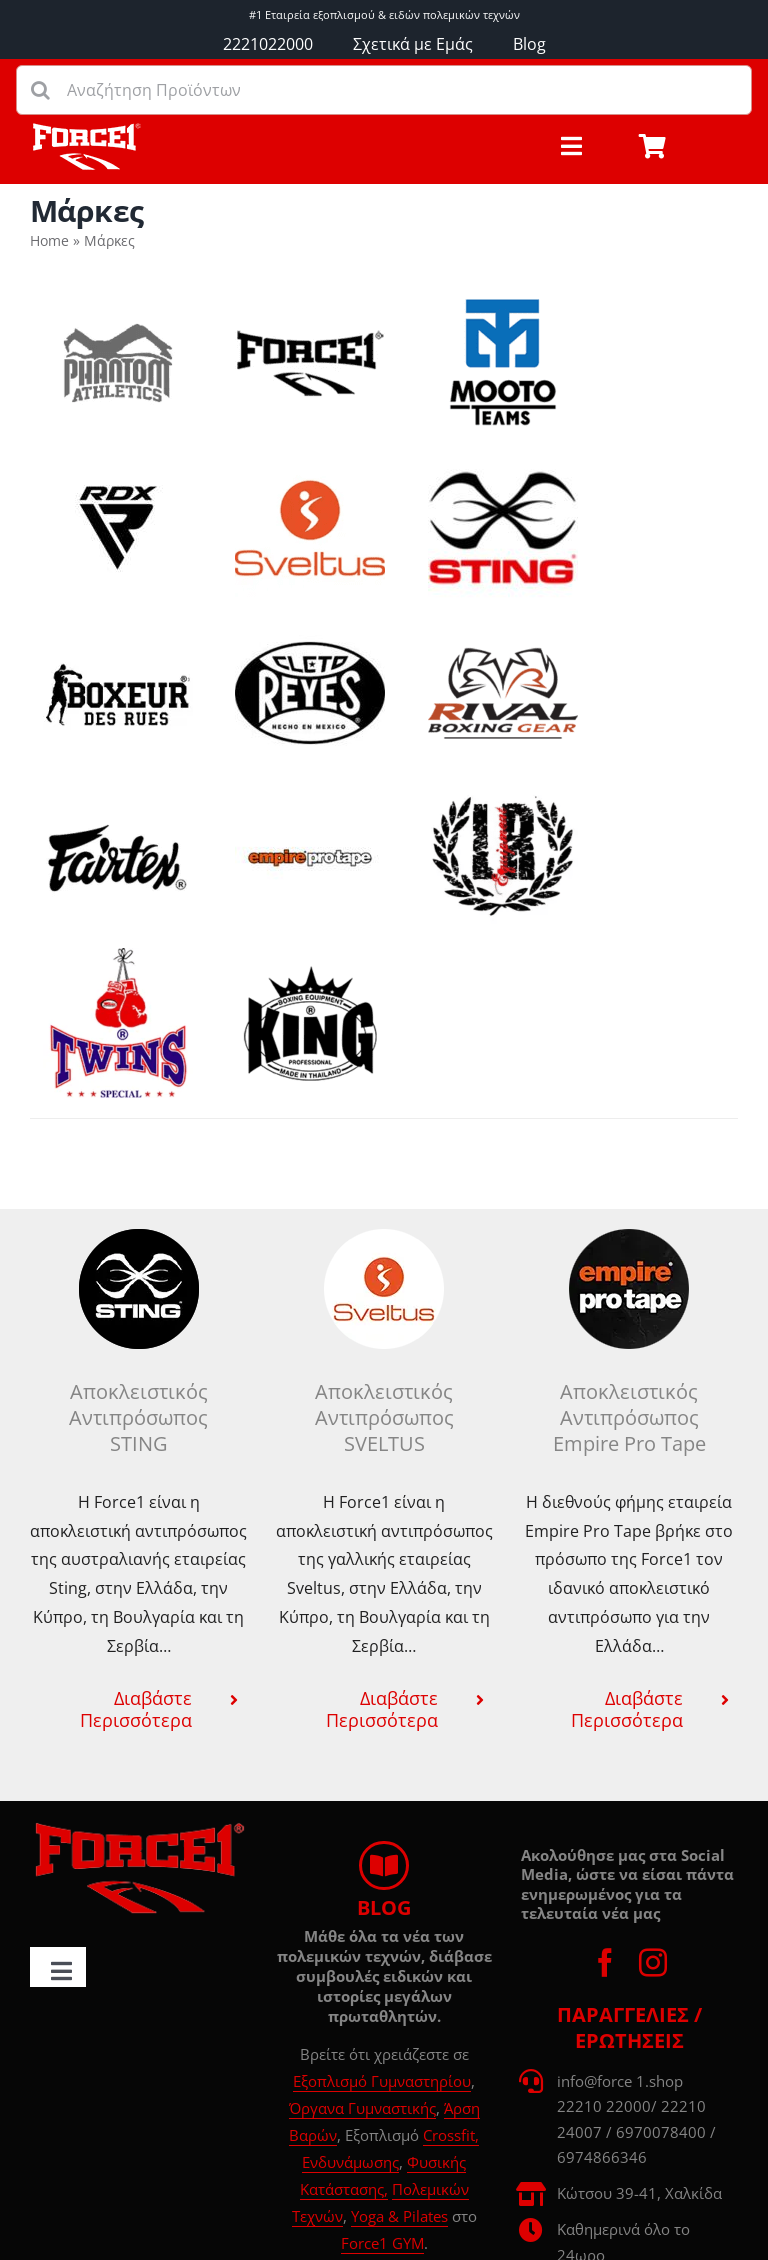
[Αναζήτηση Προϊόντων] (384, 90)
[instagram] (653, 1963)
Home (49, 240)
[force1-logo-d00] (138, 1829)
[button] (138, 1709)
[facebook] (605, 1963)
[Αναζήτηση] (41, 90)
